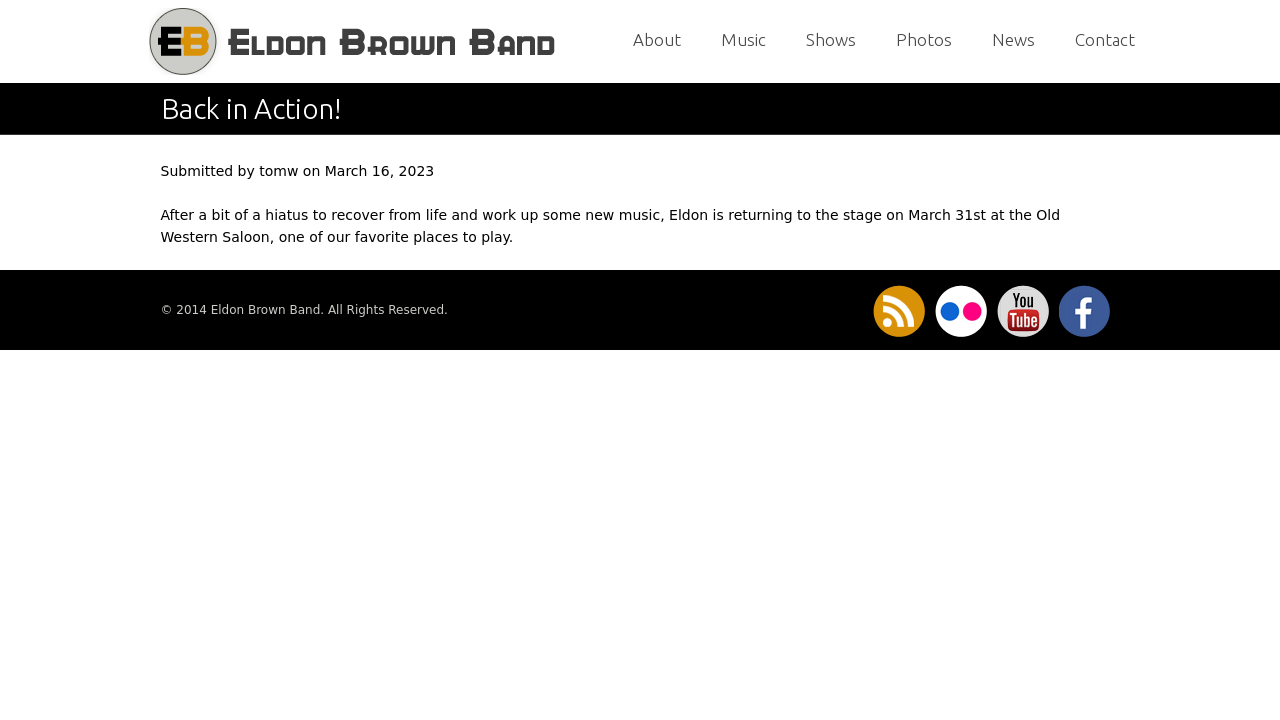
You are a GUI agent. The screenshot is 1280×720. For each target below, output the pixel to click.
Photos (924, 39)
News (1013, 39)
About (657, 39)
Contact (1105, 39)
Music (743, 39)
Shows (831, 39)
